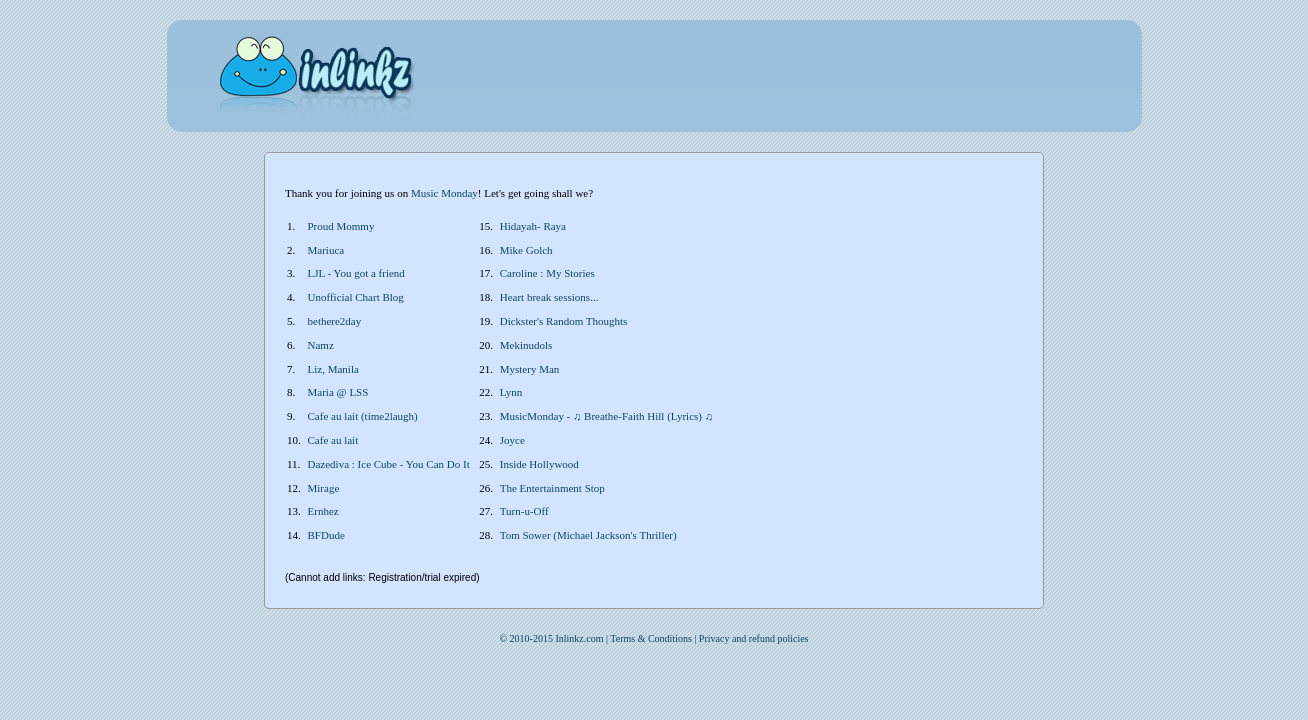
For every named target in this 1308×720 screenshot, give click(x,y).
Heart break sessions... (549, 297)
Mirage (324, 488)
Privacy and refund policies (754, 638)
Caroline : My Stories (547, 273)
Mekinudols (526, 345)
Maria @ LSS (338, 392)
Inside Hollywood (539, 464)
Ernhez (323, 511)
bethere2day (335, 321)
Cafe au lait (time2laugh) (363, 416)
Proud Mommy (341, 226)
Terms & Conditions (651, 638)
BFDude (326, 535)
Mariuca (326, 250)
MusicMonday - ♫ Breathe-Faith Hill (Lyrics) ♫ (606, 416)
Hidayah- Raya (533, 226)
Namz (321, 345)
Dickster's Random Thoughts (564, 321)
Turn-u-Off (524, 511)
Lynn (511, 392)
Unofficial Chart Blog (356, 297)
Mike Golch (526, 250)
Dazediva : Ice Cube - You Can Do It (389, 464)
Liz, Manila (333, 369)
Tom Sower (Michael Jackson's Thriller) (588, 535)
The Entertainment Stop (552, 488)
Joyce (512, 440)
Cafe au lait (333, 440)
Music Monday (444, 193)
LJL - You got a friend (356, 273)
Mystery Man (530, 369)
